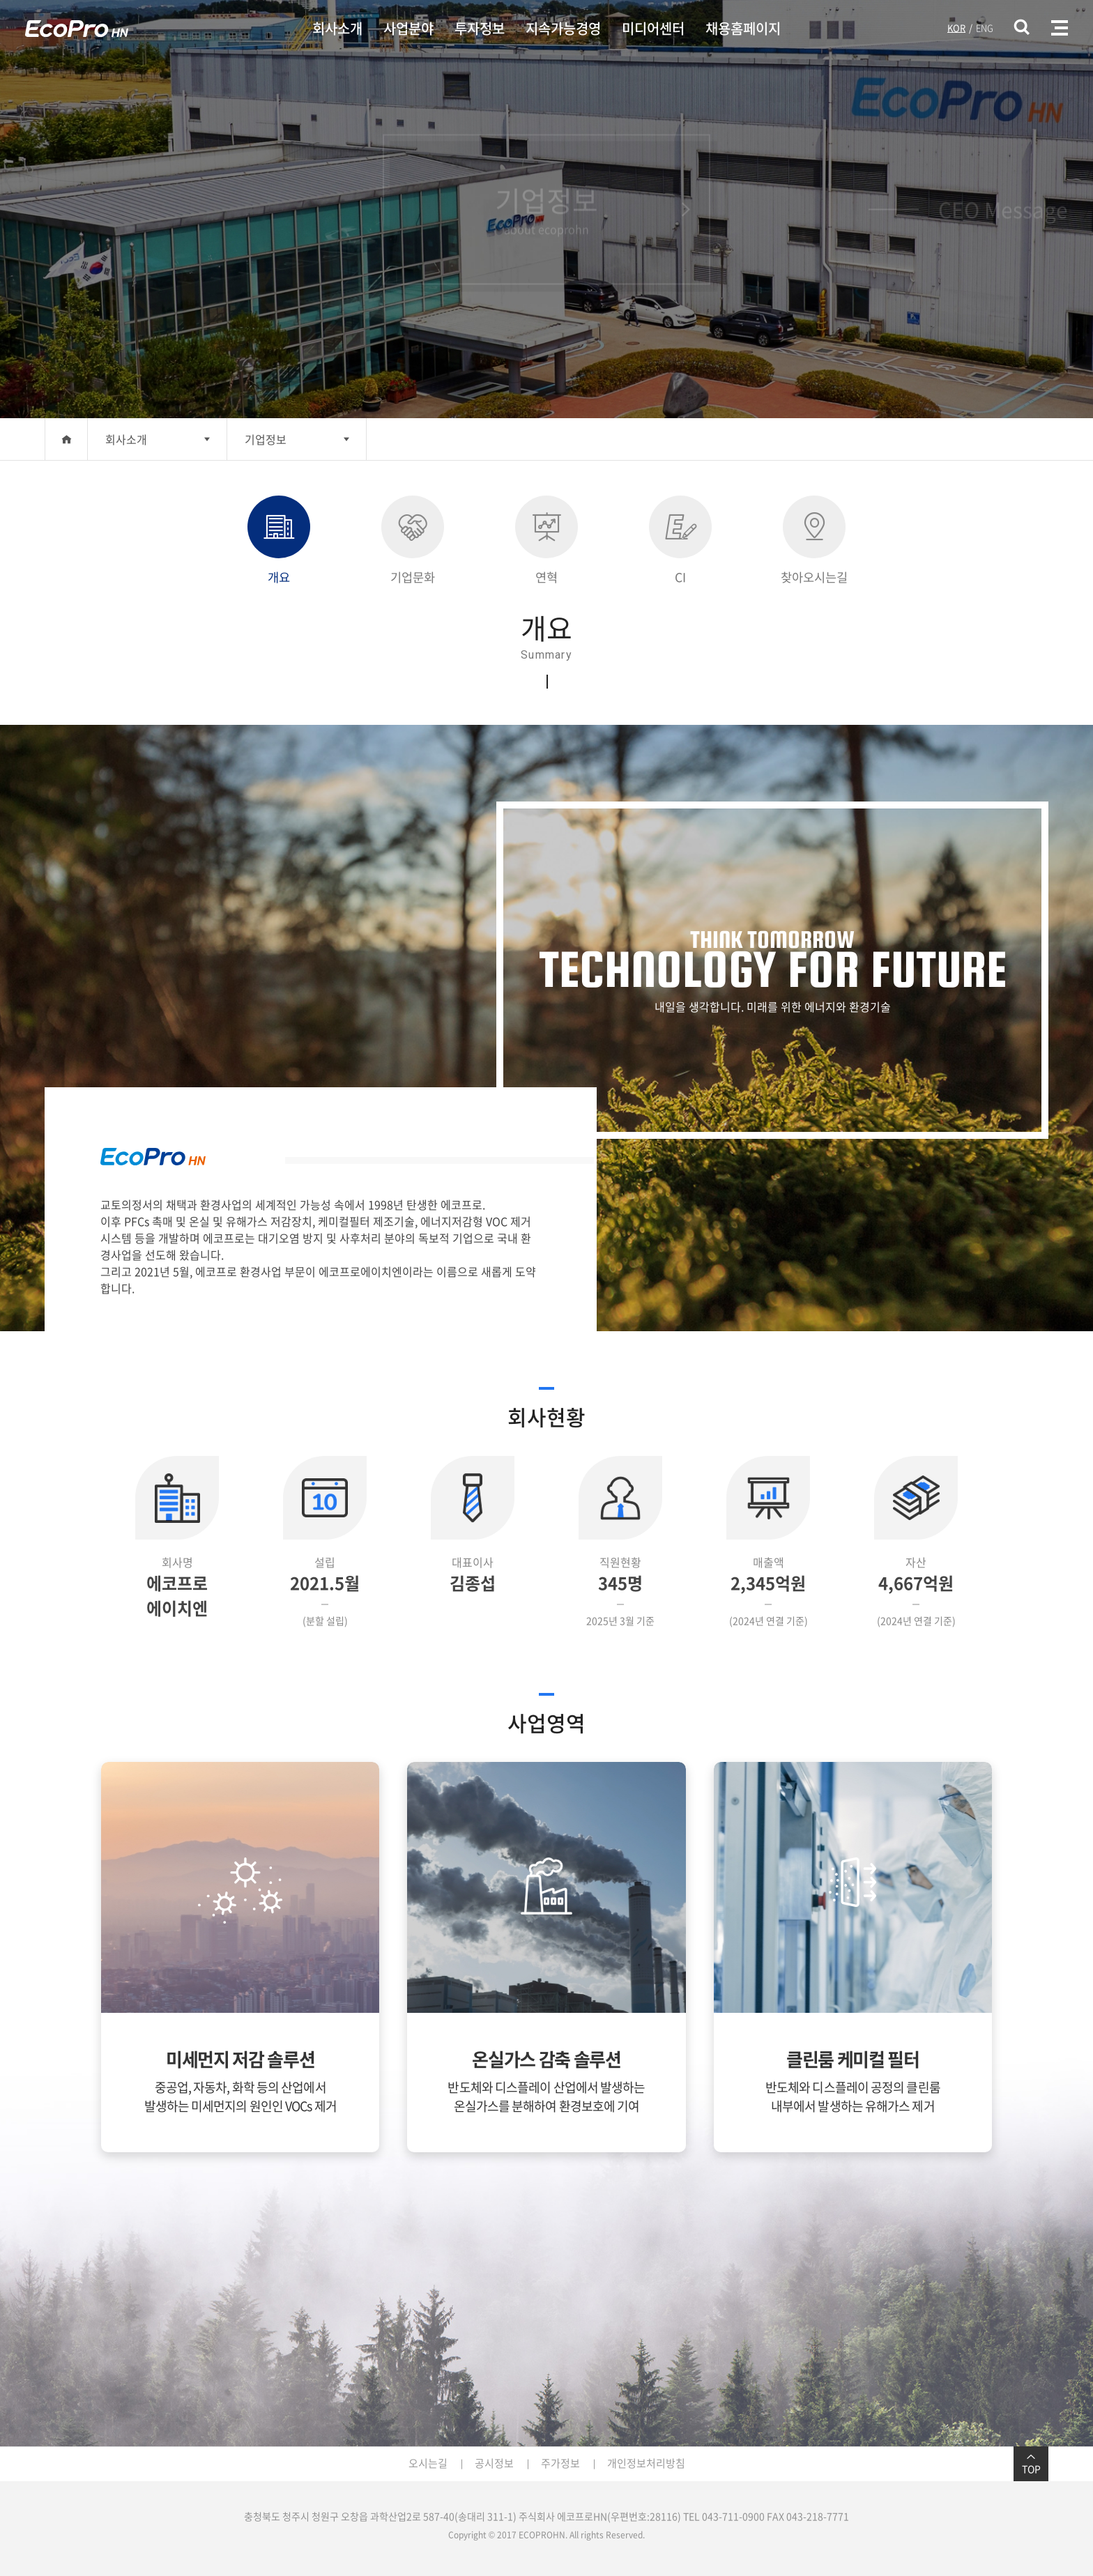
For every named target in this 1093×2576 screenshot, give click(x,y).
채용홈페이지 (743, 28)
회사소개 (337, 28)
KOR (956, 27)
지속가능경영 (563, 28)
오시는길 (428, 2463)
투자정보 (479, 28)
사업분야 (408, 28)
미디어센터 (653, 28)
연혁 (546, 541)
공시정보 (494, 2463)
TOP (1031, 2464)
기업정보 (265, 439)
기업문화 (412, 541)
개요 (278, 541)
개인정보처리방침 (646, 2463)
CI (680, 541)
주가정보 (560, 2463)
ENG (984, 27)
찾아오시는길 (814, 541)
